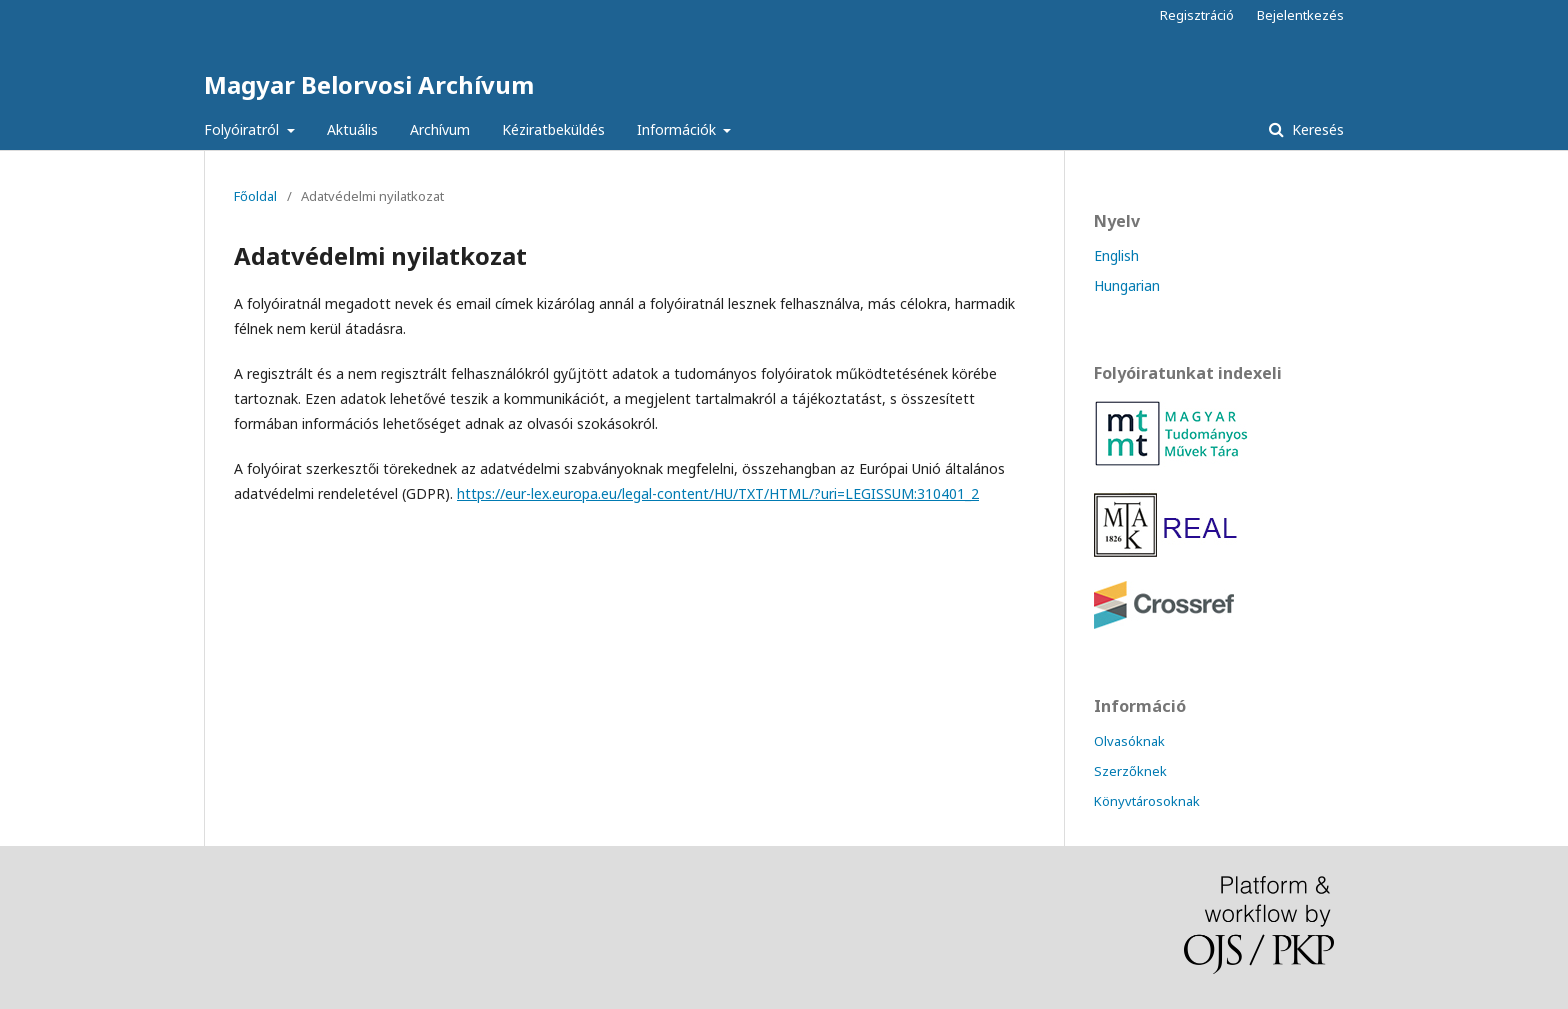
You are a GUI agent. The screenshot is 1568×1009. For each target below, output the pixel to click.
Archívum (440, 129)
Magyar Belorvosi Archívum (369, 84)
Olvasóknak (1129, 741)
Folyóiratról (243, 129)
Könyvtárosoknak (1147, 801)
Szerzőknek (1130, 771)
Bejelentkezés (1300, 15)
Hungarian (1127, 285)
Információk (678, 129)
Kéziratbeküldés (553, 129)
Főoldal (255, 196)
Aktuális (352, 129)
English (1116, 255)
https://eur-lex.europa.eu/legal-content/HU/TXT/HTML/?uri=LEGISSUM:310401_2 (718, 493)
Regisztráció (1197, 15)
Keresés (1316, 129)
